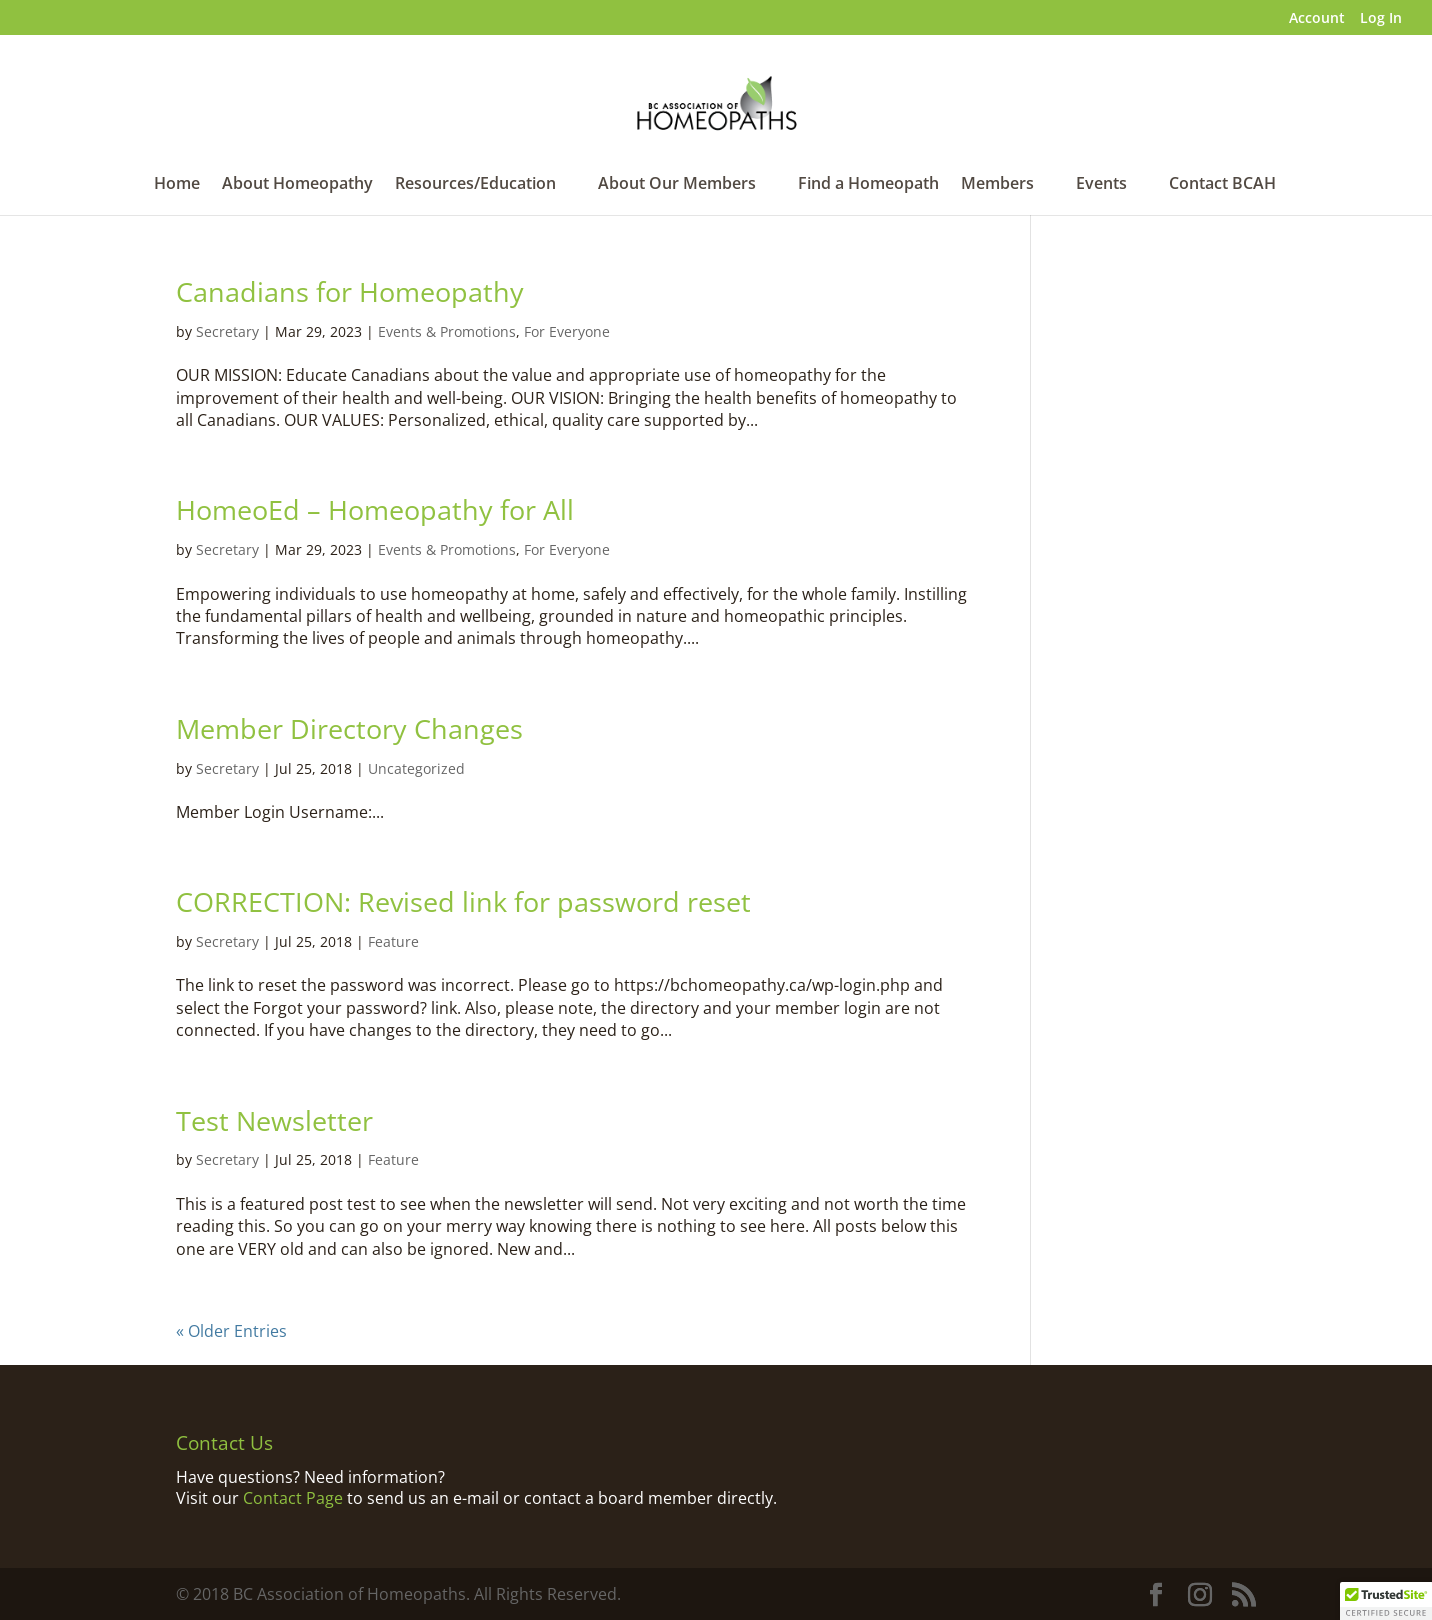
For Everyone (567, 331)
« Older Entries (231, 1331)
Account (1317, 19)
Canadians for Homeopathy (350, 291)
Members (997, 185)
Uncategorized (416, 768)
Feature (393, 941)
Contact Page (293, 1498)
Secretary (227, 331)
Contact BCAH (1222, 185)
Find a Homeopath (868, 185)
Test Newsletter (274, 1120)
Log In (1381, 19)
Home (177, 185)
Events (1101, 185)
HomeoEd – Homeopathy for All (375, 509)
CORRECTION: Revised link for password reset (463, 901)
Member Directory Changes (349, 728)
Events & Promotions (447, 331)
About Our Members (677, 185)
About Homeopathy (297, 185)
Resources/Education (475, 185)
